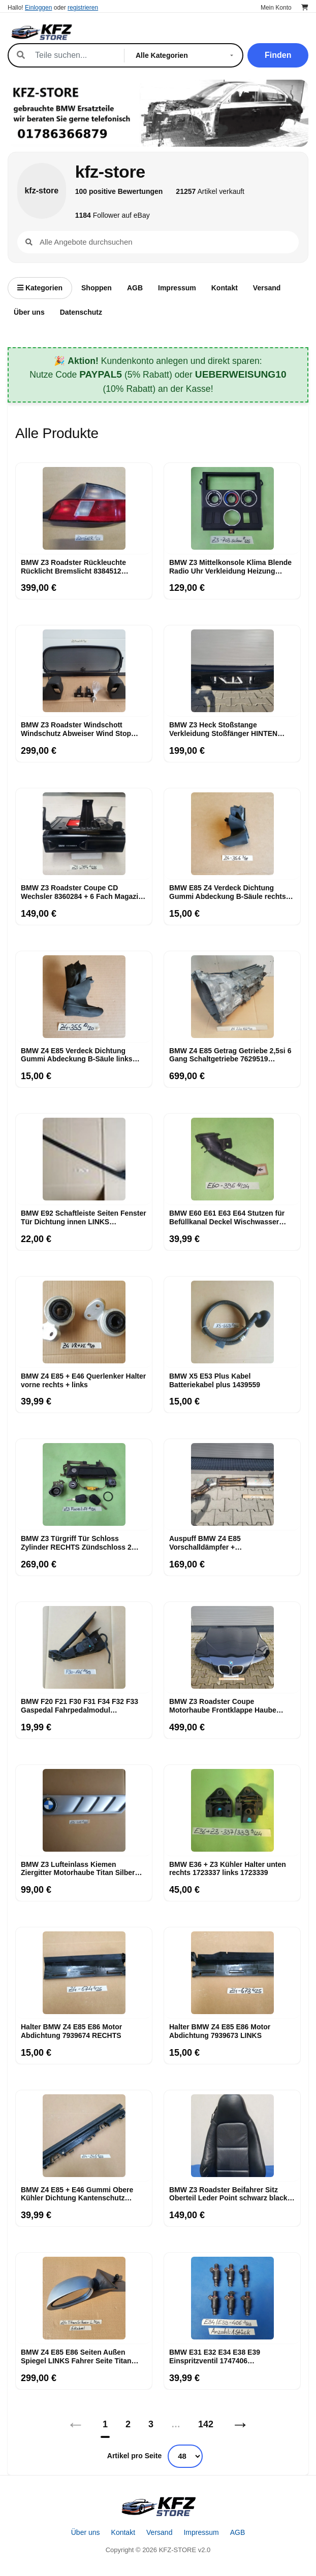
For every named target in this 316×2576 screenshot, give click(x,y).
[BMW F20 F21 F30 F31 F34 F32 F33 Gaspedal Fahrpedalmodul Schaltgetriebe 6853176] (84, 1647)
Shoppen (96, 288)
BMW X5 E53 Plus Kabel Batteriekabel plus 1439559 (214, 1380)
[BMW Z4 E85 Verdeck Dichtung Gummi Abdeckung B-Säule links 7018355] (84, 997)
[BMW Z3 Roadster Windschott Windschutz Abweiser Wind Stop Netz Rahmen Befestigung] (84, 671)
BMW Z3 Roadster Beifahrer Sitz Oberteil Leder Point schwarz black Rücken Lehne (228, 2194)
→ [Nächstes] (240, 2424)
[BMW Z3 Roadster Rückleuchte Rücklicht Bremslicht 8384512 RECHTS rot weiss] (84, 508)
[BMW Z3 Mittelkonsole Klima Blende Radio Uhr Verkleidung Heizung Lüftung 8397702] (232, 508)
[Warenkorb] (304, 7)
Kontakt (224, 288)
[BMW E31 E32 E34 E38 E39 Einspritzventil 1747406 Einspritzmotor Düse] (232, 2298)
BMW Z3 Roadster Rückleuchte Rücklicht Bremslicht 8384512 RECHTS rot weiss (73, 567)
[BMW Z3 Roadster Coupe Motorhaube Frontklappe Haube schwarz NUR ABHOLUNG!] (232, 1647)
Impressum (177, 288)
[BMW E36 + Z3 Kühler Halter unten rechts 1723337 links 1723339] (232, 1810)
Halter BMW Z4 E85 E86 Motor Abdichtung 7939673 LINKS (219, 2031)
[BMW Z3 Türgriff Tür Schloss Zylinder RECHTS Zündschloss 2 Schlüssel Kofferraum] (84, 1484)
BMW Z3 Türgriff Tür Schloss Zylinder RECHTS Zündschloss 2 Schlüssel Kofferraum (76, 1543)
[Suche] (74, 55)
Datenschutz (81, 312)
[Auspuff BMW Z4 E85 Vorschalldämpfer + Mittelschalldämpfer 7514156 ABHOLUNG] (232, 1484)
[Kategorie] (186, 55)
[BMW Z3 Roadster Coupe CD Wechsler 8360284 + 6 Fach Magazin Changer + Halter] (84, 834)
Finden (278, 55)
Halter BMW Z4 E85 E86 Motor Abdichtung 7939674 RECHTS (71, 2031)
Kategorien (39, 288)
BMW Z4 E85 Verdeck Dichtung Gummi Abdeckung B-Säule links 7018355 (77, 1055)
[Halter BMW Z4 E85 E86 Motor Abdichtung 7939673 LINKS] (232, 1973)
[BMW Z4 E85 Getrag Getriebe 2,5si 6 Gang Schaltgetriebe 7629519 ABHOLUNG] (232, 997)
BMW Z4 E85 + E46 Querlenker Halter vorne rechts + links (83, 1380)
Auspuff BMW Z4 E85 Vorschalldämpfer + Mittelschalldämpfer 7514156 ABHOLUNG (217, 1543)
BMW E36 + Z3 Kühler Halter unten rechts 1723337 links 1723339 (227, 1868)
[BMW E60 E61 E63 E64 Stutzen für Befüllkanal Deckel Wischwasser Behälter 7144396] (232, 1159)
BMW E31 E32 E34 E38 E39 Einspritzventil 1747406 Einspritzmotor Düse (214, 2356)
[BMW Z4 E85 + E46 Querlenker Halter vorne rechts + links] (84, 1322)
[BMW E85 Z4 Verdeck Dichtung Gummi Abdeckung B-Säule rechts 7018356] (232, 834)
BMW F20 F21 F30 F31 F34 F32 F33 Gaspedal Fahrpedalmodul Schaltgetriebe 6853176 (79, 1706)
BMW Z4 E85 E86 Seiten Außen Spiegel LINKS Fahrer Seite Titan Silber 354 (76, 2356)
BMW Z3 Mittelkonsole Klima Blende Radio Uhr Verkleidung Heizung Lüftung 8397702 (230, 567)
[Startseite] (158, 2506)
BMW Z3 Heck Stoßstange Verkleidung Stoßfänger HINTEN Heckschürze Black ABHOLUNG (223, 729)
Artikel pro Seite (134, 2456)
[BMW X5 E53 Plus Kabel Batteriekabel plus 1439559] (232, 1322)
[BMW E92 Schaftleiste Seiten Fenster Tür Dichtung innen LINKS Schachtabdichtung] (84, 1159)
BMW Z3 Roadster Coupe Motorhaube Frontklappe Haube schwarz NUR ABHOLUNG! (222, 1706)
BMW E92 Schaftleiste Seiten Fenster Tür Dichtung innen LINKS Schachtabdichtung (83, 1217)
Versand (266, 288)
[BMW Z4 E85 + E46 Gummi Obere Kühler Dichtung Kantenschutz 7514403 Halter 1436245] (84, 2136)
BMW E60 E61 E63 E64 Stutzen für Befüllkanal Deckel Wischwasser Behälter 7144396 (227, 1217)
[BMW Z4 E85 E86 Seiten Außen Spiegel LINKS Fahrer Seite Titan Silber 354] (84, 2298)
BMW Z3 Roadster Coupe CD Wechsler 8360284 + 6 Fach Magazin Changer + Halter (82, 892)
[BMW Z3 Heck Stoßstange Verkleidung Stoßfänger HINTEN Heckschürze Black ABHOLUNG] (232, 671)
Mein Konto (276, 7)
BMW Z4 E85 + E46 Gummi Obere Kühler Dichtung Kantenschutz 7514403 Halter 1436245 (77, 2194)
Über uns (29, 312)
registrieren (83, 7)
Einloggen (38, 7)
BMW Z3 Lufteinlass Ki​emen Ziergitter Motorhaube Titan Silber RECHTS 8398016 (78, 1869)
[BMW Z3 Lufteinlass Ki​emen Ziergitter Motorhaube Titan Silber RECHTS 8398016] (84, 1810)
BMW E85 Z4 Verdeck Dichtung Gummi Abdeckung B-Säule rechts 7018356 (227, 892)
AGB (135, 288)
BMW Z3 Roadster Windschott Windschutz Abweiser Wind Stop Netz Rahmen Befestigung (76, 729)
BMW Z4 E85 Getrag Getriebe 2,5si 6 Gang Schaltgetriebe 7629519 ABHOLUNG (230, 1055)
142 (205, 2424)
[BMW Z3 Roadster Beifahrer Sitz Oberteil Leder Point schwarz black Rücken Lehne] (232, 2136)
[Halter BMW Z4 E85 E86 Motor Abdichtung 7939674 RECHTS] (84, 1973)
